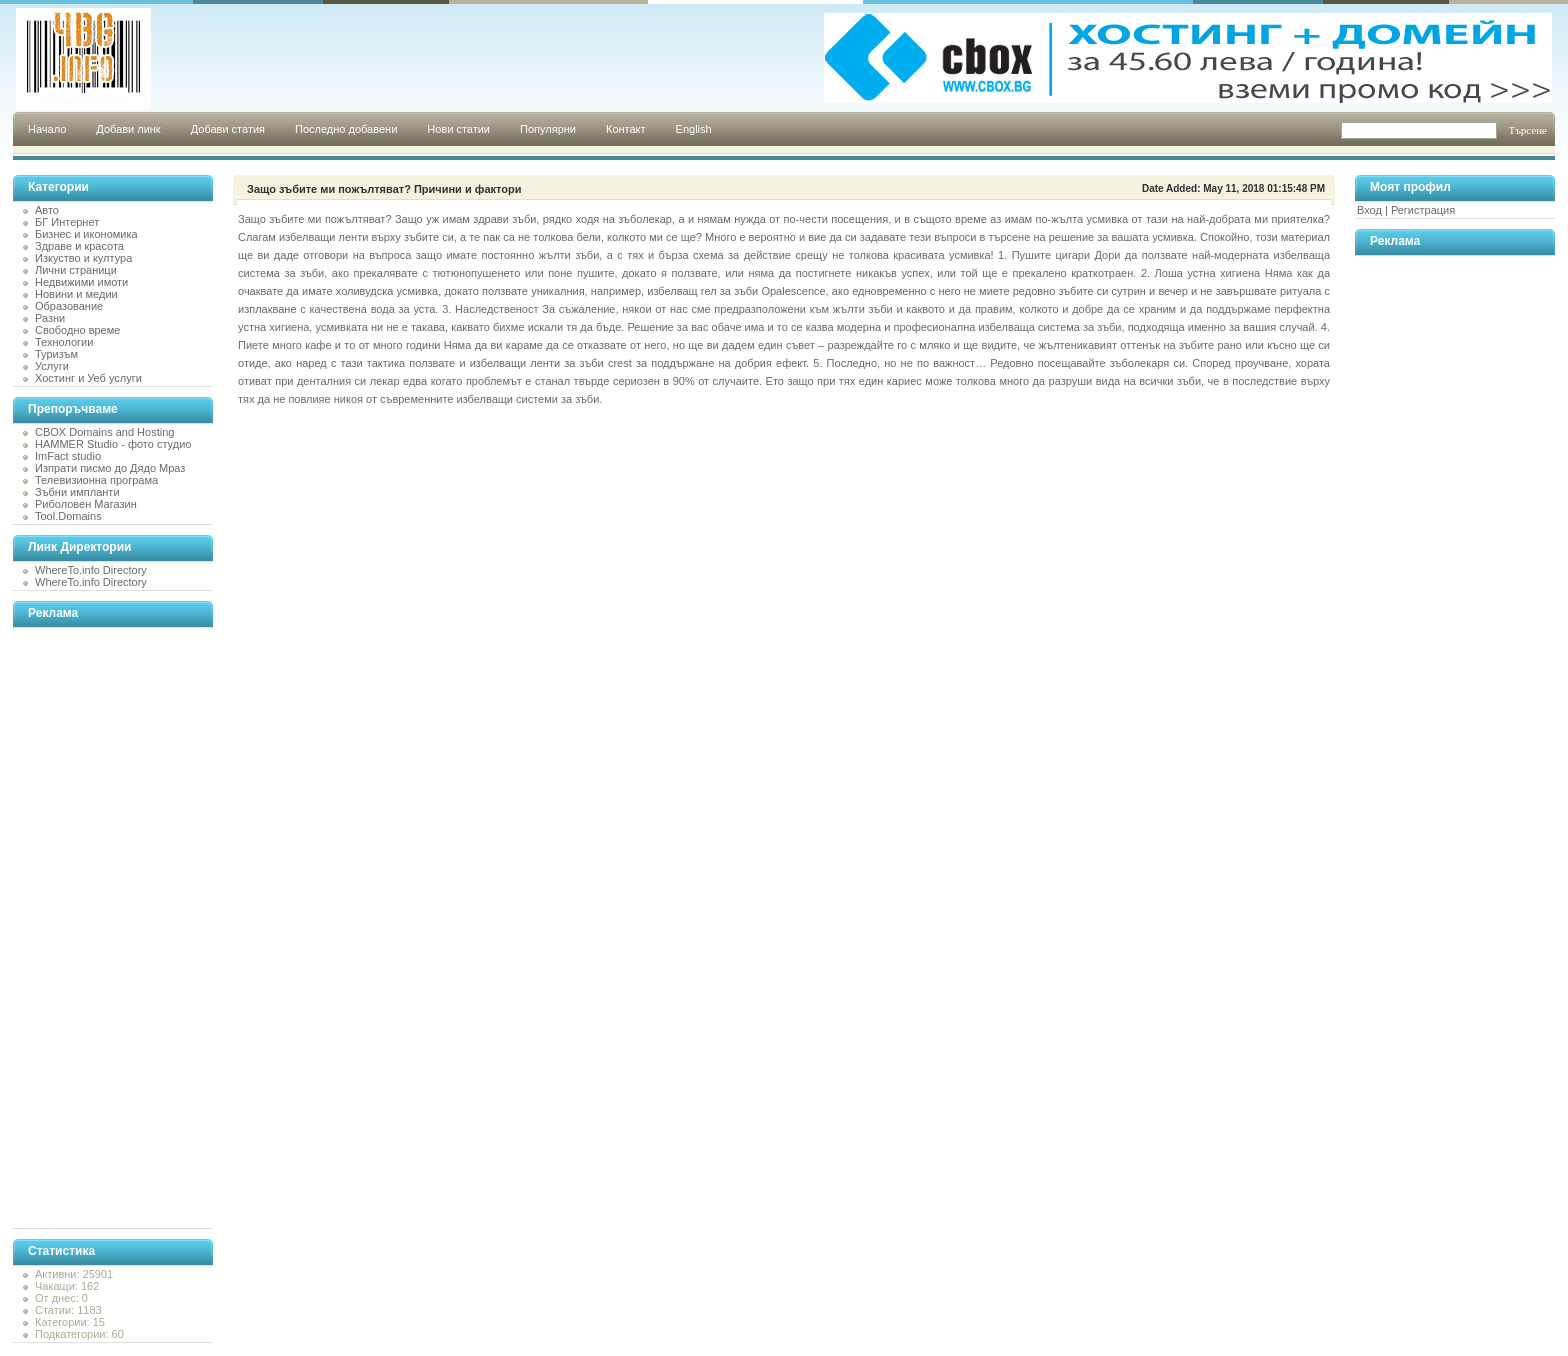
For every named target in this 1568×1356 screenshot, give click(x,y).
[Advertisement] (93, 928)
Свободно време (77, 330)
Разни (50, 318)
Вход (1369, 210)
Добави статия (228, 129)
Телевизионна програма (96, 480)
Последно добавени (346, 129)
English (694, 129)
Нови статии (458, 129)
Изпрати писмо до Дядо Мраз (110, 468)
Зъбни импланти (77, 492)
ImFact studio (68, 456)
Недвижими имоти (81, 282)
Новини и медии (76, 294)
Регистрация (1423, 210)
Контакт (626, 129)
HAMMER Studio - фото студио (113, 444)
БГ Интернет (67, 222)
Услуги (52, 366)
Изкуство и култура (83, 258)
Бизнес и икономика (86, 234)
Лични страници (76, 270)
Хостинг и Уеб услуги (88, 378)
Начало (47, 129)
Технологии (64, 342)
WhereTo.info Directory (91, 570)
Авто (47, 210)
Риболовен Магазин (86, 504)
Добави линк (128, 129)
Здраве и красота (79, 246)
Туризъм (56, 354)
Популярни (548, 129)
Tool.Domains (68, 516)
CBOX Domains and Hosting (104, 432)
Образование (69, 306)
